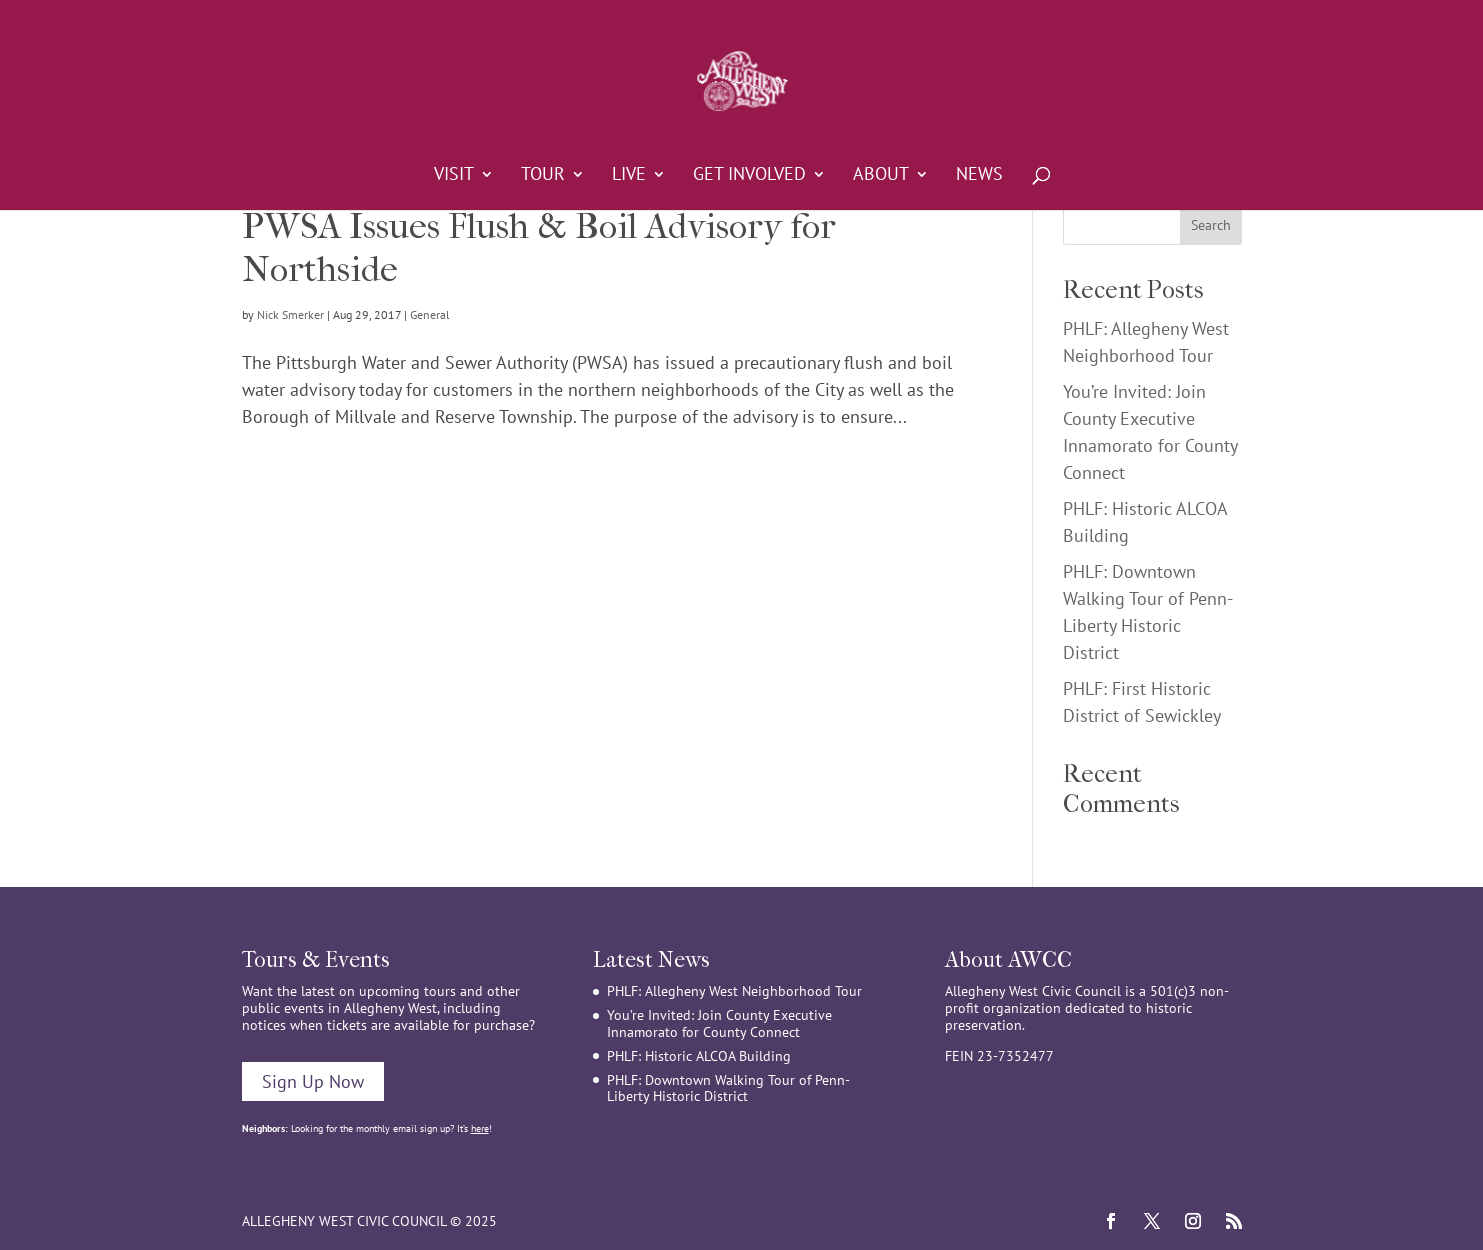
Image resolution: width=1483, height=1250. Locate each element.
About (881, 176)
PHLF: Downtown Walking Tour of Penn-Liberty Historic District (728, 1088)
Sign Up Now (313, 1081)
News (979, 176)
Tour (543, 176)
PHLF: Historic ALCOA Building (699, 1056)
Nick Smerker (290, 314)
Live (629, 176)
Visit (454, 176)
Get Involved (749, 176)
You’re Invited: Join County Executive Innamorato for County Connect (719, 1023)
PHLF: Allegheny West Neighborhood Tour (734, 991)
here (480, 1128)
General (430, 314)
